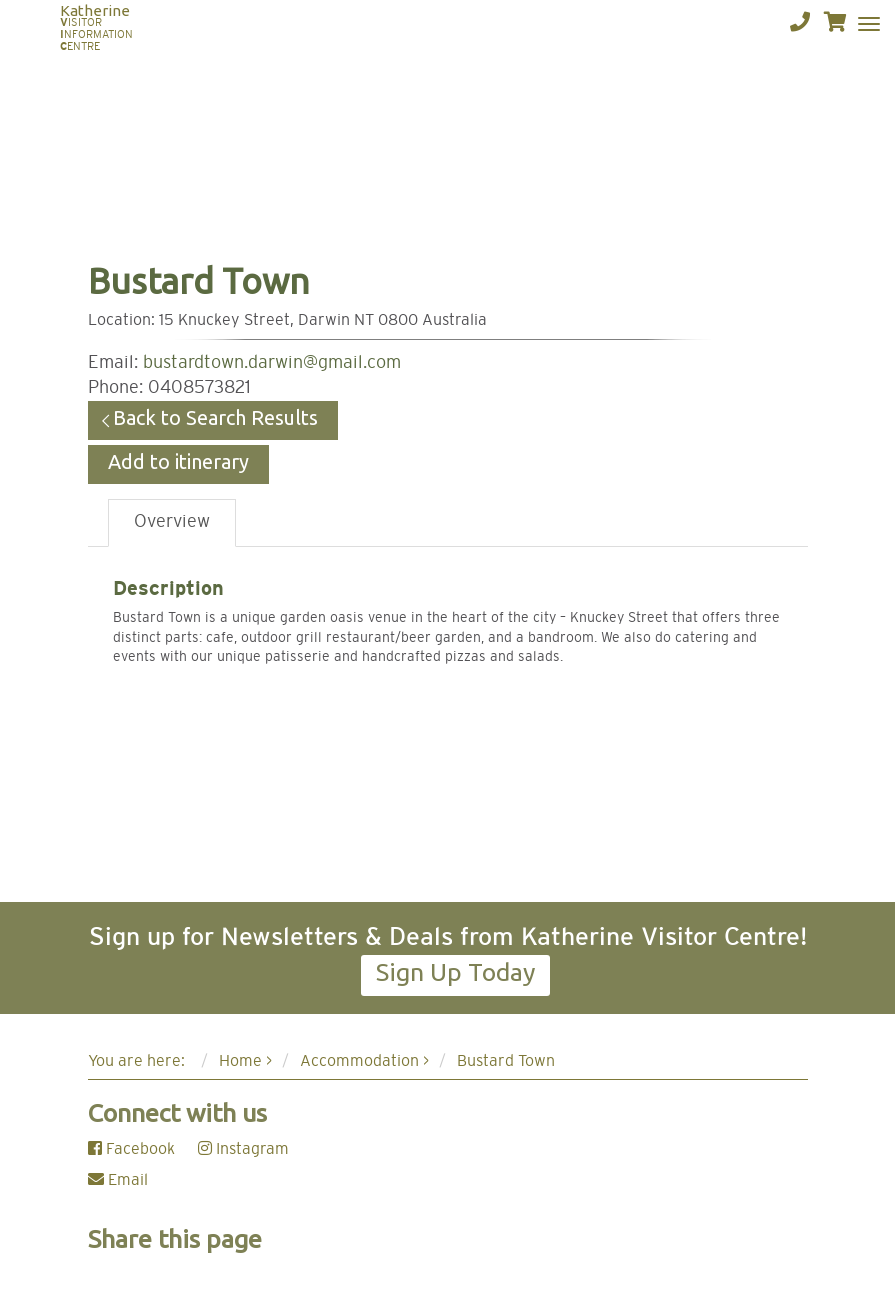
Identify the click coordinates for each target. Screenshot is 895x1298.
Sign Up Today (455, 972)
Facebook (131, 1149)
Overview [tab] (172, 522)
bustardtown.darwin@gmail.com (272, 363)
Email (118, 1180)
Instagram (243, 1149)
